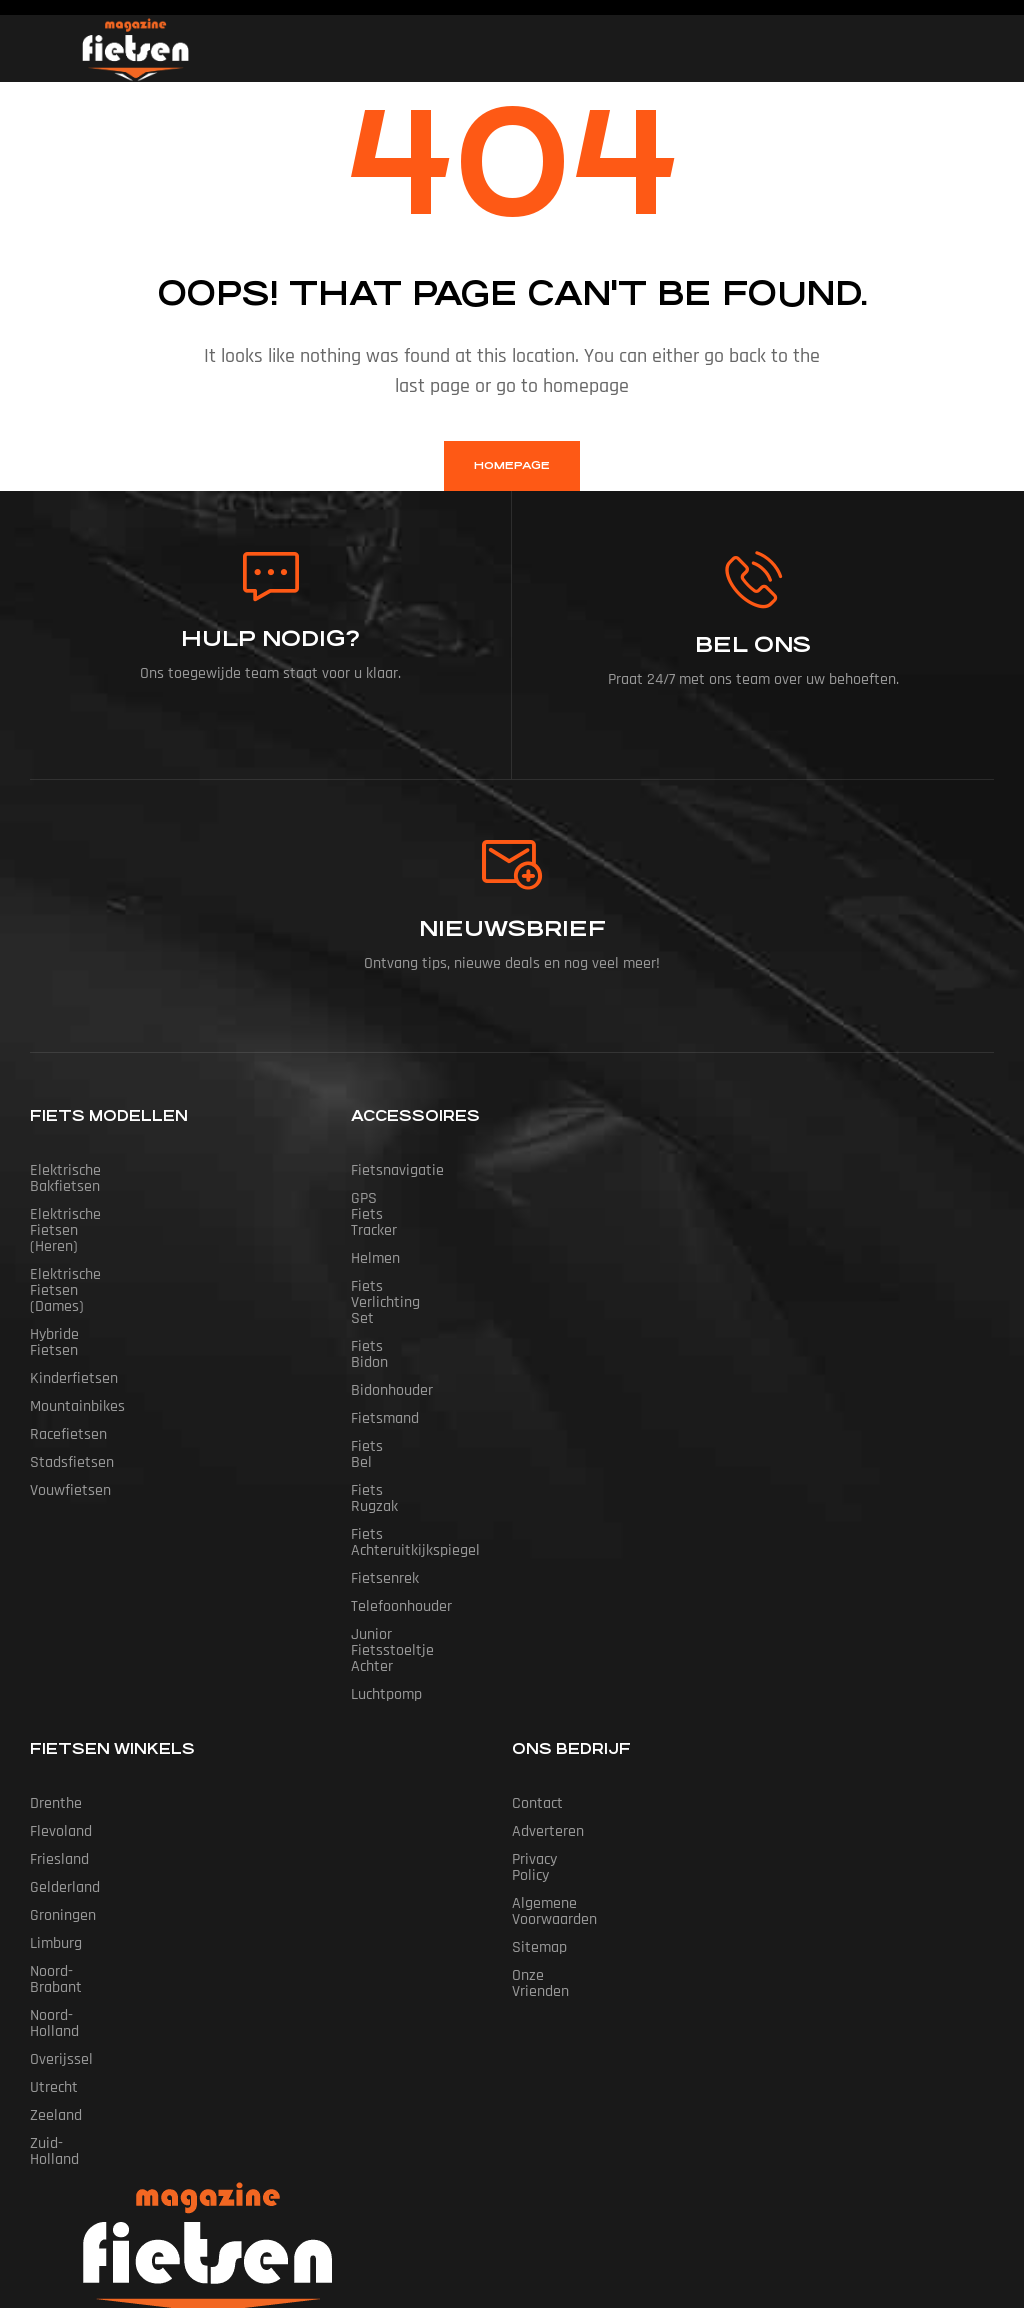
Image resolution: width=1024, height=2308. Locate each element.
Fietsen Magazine (481, 2201)
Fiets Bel (379, 1366)
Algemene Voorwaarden (589, 1727)
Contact (537, 1643)
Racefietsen (68, 1338)
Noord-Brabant (77, 1811)
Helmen (375, 1226)
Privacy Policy (555, 1699)
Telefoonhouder (401, 1478)
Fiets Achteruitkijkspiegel (433, 1422)
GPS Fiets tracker (407, 1198)
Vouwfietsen (70, 1394)
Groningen (63, 1755)
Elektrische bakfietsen (102, 1170)
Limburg (56, 1783)
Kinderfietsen (74, 1282)
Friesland (59, 1699)
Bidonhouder (392, 1310)
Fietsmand (385, 1338)
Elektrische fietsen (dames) (120, 1226)
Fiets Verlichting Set (417, 1254)
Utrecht (54, 1895)
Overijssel (61, 1867)
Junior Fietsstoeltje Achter (438, 1506)
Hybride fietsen (80, 1254)
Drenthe (56, 1643)
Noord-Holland (76, 1839)
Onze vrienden (558, 1783)
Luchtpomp (386, 1534)
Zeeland (56, 1923)
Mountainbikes (77, 1310)
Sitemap (539, 1755)
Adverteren (548, 1671)
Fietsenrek (385, 1450)
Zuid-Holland (71, 1951)
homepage (512, 465)
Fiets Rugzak (392, 1394)
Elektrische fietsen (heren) (117, 1198)
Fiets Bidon (387, 1282)
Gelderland (65, 1727)
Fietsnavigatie (397, 1170)
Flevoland (61, 1671)
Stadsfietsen (72, 1366)
